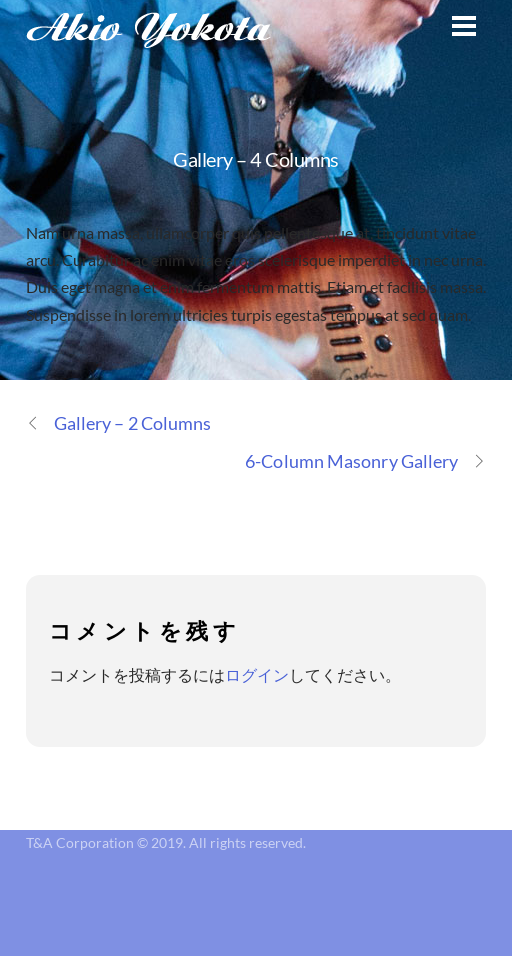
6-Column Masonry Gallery (365, 461)
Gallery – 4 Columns (255, 159)
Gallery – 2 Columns (119, 423)
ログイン (257, 674)
